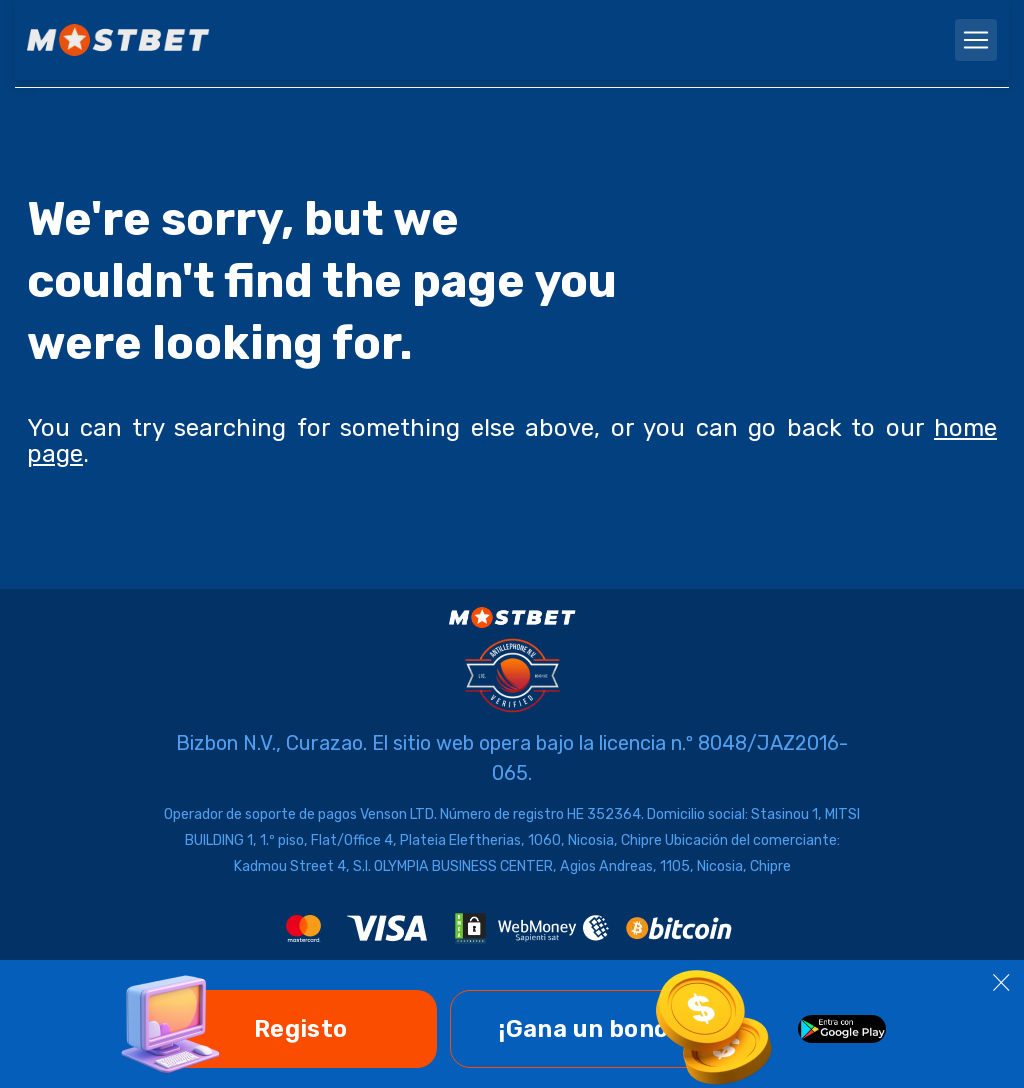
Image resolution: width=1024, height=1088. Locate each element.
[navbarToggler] (976, 40)
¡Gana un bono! (587, 1029)
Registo (301, 1029)
